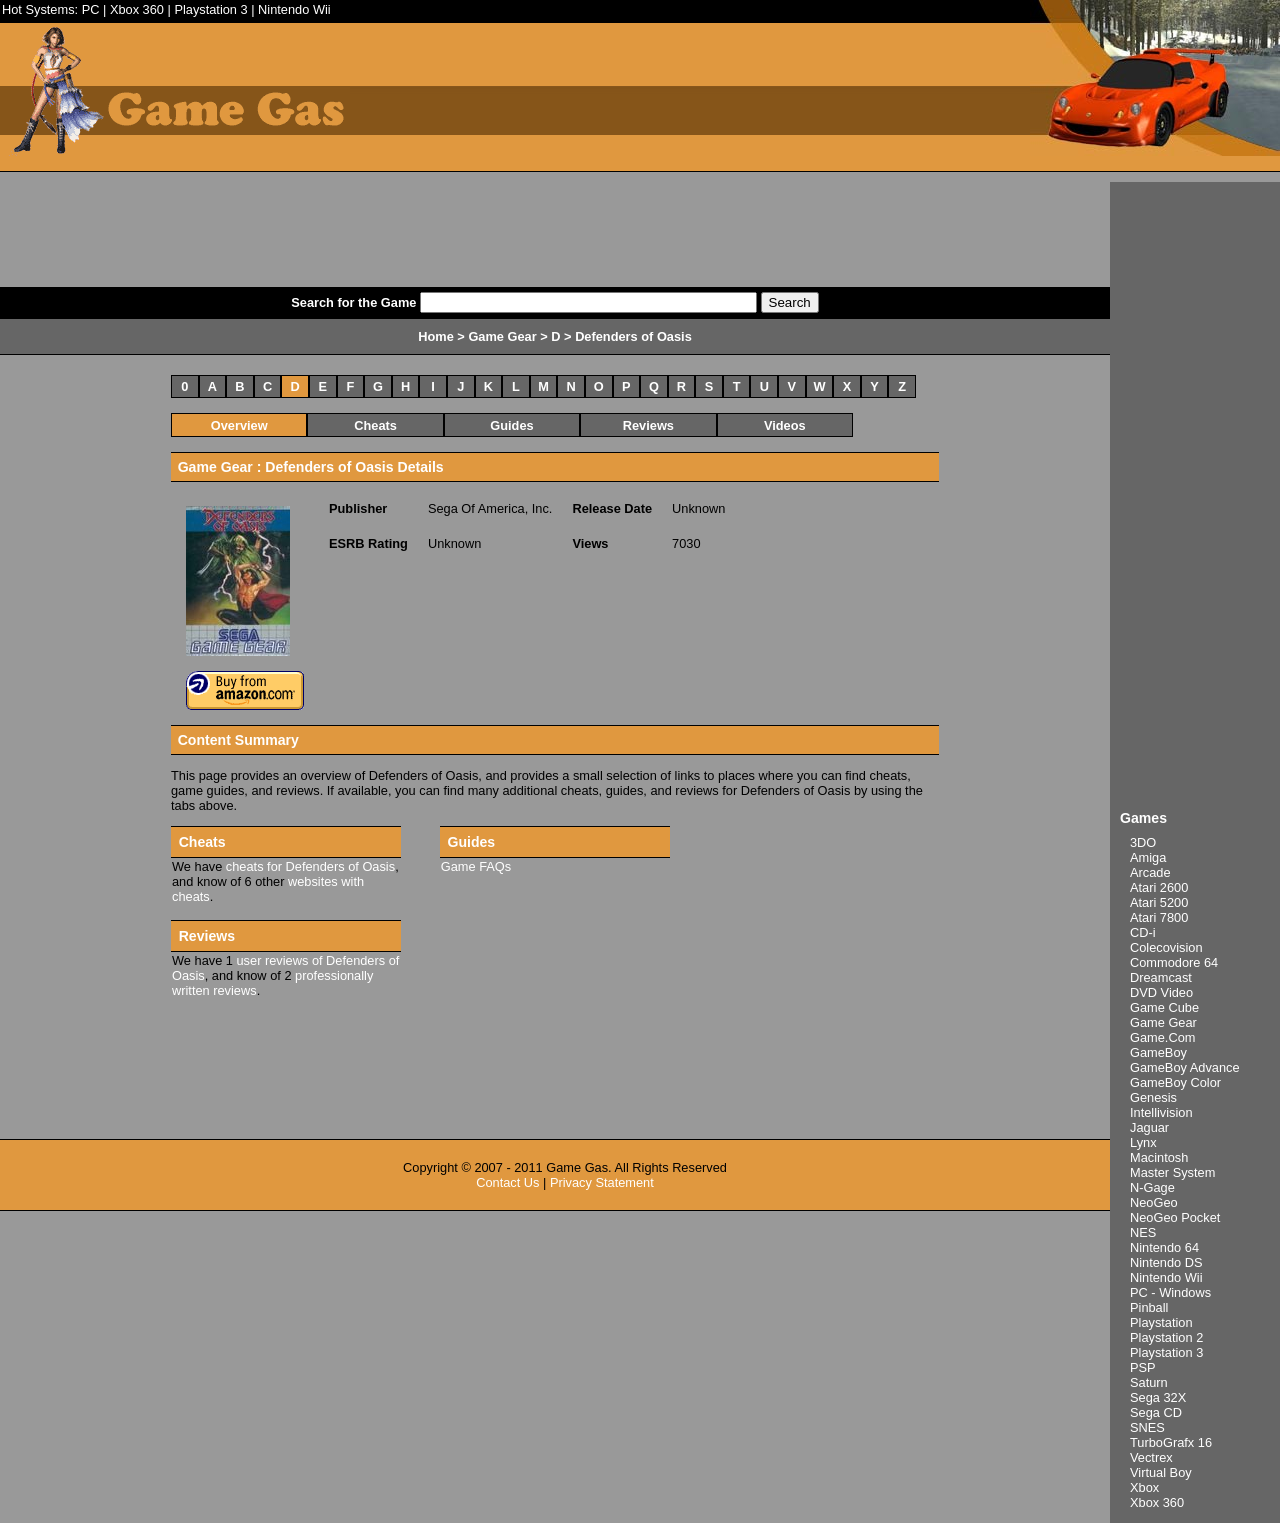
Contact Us (507, 1182)
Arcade (1150, 872)
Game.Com (1162, 1037)
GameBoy (1158, 1052)
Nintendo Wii (294, 9)
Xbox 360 (137, 9)
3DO (1143, 842)
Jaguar (1149, 1127)
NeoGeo (1154, 1202)
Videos (785, 425)
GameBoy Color (1175, 1082)
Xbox (1144, 1487)
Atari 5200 (1159, 902)
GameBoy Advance (1185, 1067)
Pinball (1149, 1307)
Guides (511, 425)
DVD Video (1161, 992)
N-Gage (1152, 1187)
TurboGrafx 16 (1171, 1442)
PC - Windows (1170, 1292)
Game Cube (1164, 1007)
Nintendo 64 (1164, 1247)
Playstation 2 (1166, 1337)
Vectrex (1151, 1457)
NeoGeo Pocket (1175, 1217)
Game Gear (1163, 1022)
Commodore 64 (1174, 962)
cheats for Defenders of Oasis (310, 866)
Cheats (375, 425)
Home (436, 336)
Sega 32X (1158, 1397)
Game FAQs (476, 866)
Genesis (1153, 1097)
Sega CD (1156, 1412)
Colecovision (1166, 947)
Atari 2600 (1159, 887)
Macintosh (1159, 1157)
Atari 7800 (1159, 917)
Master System (1172, 1172)
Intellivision (1161, 1112)
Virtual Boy (1161, 1472)
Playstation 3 (210, 9)
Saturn (1149, 1382)
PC (91, 9)
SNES (1147, 1427)
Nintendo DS (1166, 1262)
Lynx (1143, 1142)
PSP (1143, 1367)
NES (1143, 1232)
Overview (239, 425)
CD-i (1143, 932)
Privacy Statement (602, 1182)
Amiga (1148, 857)
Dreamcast (1161, 977)
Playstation (1161, 1322)
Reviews (648, 425)
